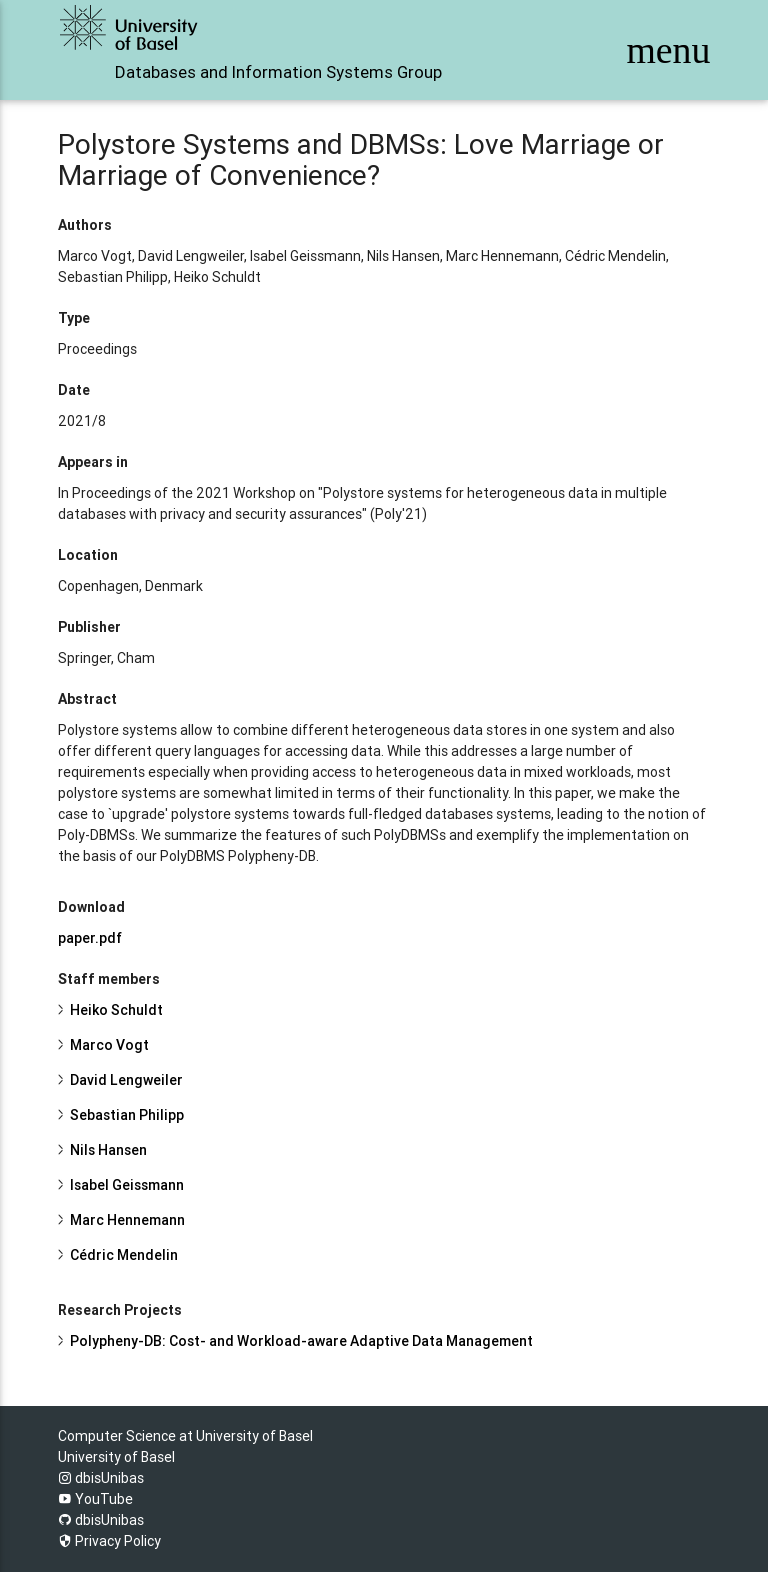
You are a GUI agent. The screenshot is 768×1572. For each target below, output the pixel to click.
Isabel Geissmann (127, 1185)
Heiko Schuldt (116, 1010)
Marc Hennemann (127, 1220)
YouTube (95, 1499)
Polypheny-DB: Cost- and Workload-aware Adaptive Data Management (301, 1341)
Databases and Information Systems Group (278, 72)
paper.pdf (90, 938)
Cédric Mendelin (124, 1255)
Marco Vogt (109, 1045)
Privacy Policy (109, 1541)
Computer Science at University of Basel (185, 1436)
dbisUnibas (101, 1478)
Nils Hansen (108, 1150)
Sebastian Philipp (127, 1115)
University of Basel (116, 1457)
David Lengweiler (126, 1080)
